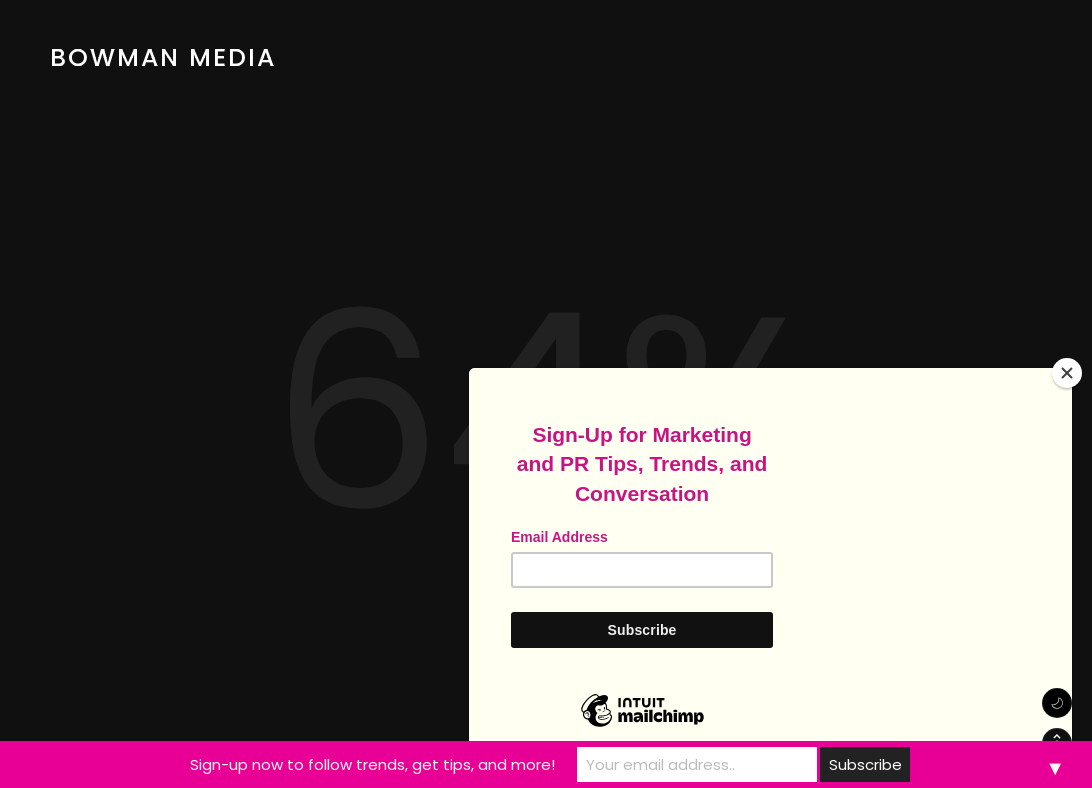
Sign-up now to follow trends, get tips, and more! (372, 764)
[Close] (1067, 373)
